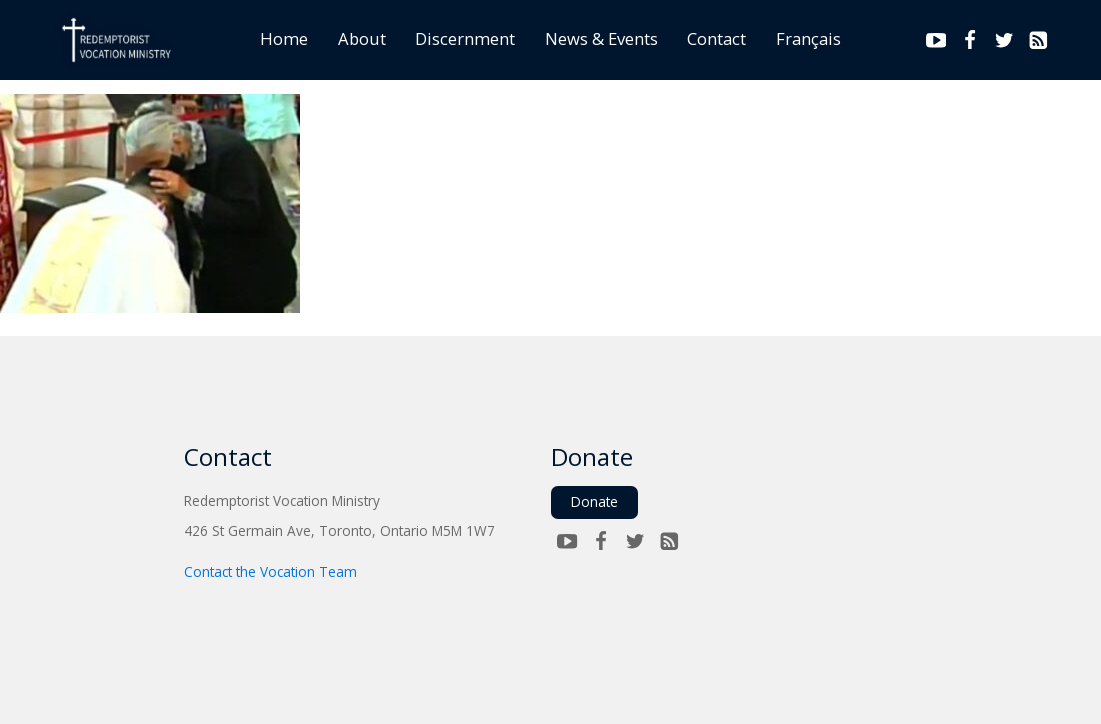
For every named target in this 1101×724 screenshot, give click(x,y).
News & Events (601, 38)
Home (284, 38)
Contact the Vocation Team (270, 571)
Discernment (465, 38)
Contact (716, 38)
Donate (594, 501)
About (362, 38)
